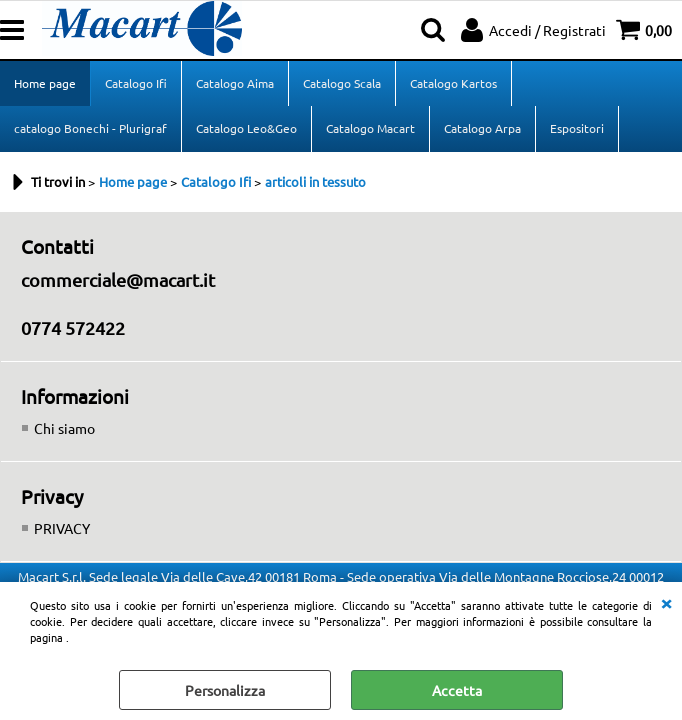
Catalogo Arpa (482, 128)
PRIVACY (62, 528)
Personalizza (225, 690)
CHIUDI (666, 602)
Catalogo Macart (370, 128)
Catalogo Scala (342, 83)
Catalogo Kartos (453, 83)
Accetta (457, 690)
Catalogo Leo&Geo (246, 128)
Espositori (577, 128)
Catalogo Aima (235, 83)
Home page (45, 83)
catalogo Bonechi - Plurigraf (90, 128)
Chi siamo (64, 428)
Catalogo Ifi (136, 83)
